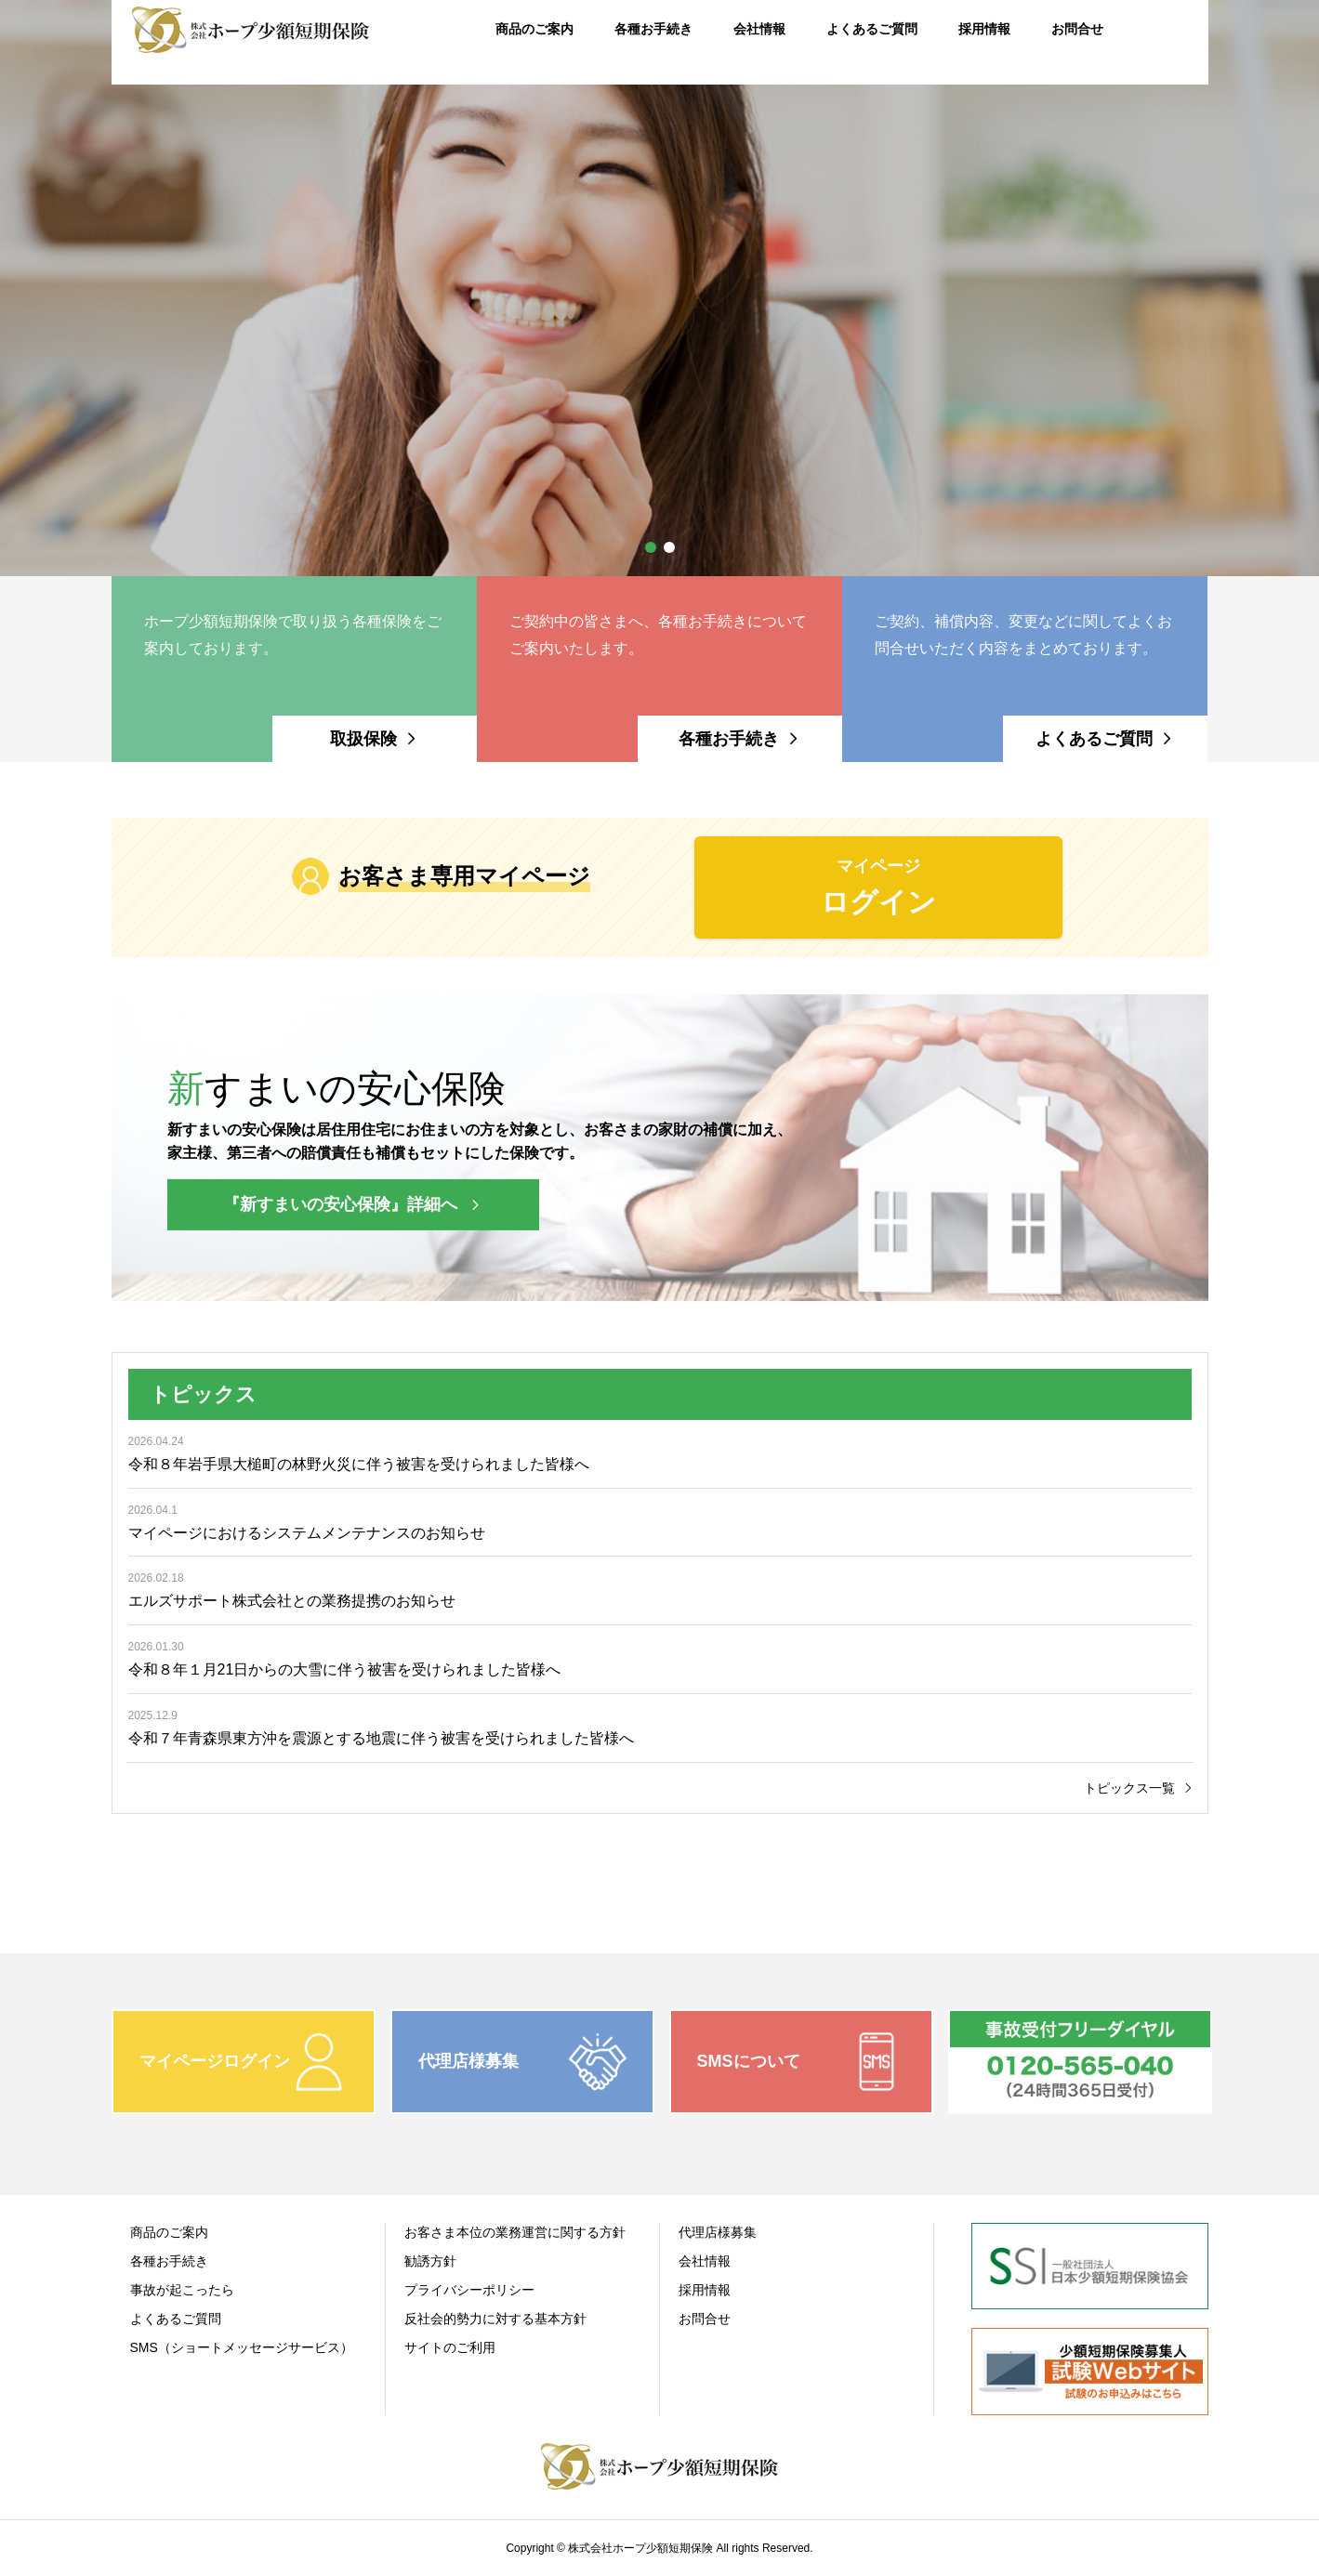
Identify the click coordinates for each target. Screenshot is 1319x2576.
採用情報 (705, 2289)
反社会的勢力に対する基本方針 (495, 2318)
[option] (659, 288)
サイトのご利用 (449, 2347)
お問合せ (705, 2318)
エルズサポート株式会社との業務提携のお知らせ (291, 1601)
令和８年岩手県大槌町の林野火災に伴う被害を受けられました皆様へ (358, 1464)
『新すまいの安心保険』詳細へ (340, 1204)
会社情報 (705, 2261)
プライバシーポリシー (469, 2289)
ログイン (879, 885)
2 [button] (669, 547)
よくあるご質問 (175, 2318)
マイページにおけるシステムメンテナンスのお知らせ (306, 1533)
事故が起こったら (182, 2289)
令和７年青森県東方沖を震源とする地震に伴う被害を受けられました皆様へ (381, 1738)
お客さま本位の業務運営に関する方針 (515, 2232)
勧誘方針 (430, 2261)
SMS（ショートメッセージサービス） (241, 2347)
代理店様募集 (718, 2232)
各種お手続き (169, 2261)
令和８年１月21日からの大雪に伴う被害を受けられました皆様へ (344, 1669)
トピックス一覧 (1129, 1788)
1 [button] (650, 547)
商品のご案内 (169, 2232)
